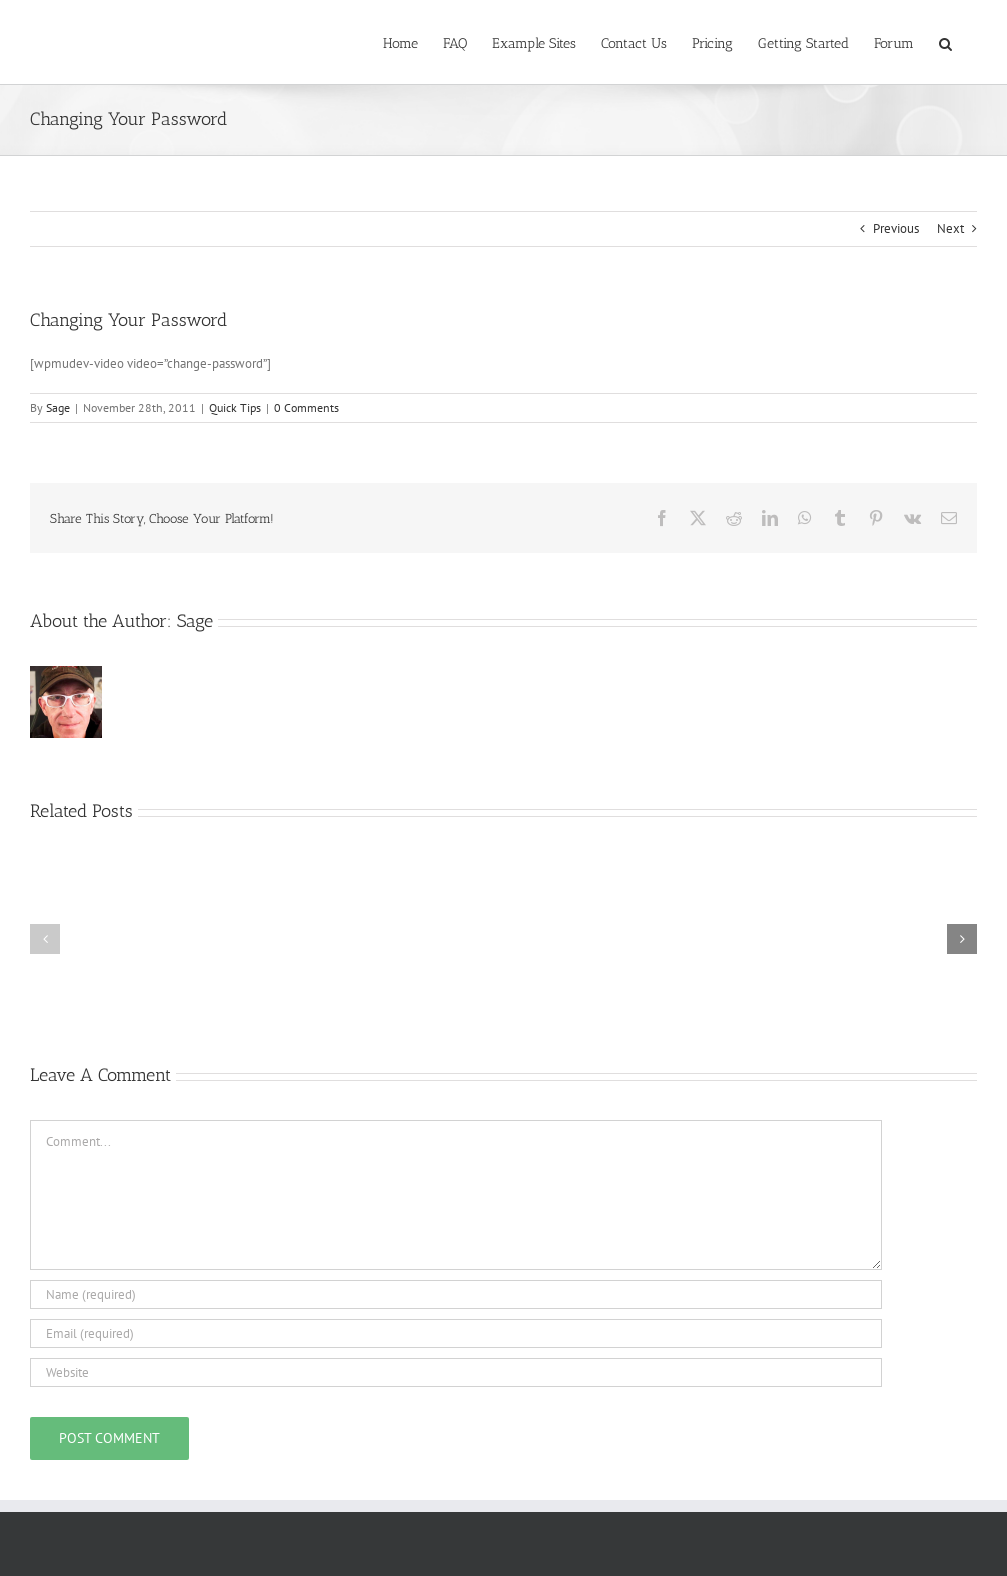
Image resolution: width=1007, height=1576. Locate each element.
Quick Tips (235, 407)
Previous (896, 228)
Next (950, 228)
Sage (58, 407)
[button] (945, 42)
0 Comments (306, 407)
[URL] (456, 1372)
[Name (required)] (456, 1294)
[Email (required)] (456, 1333)
